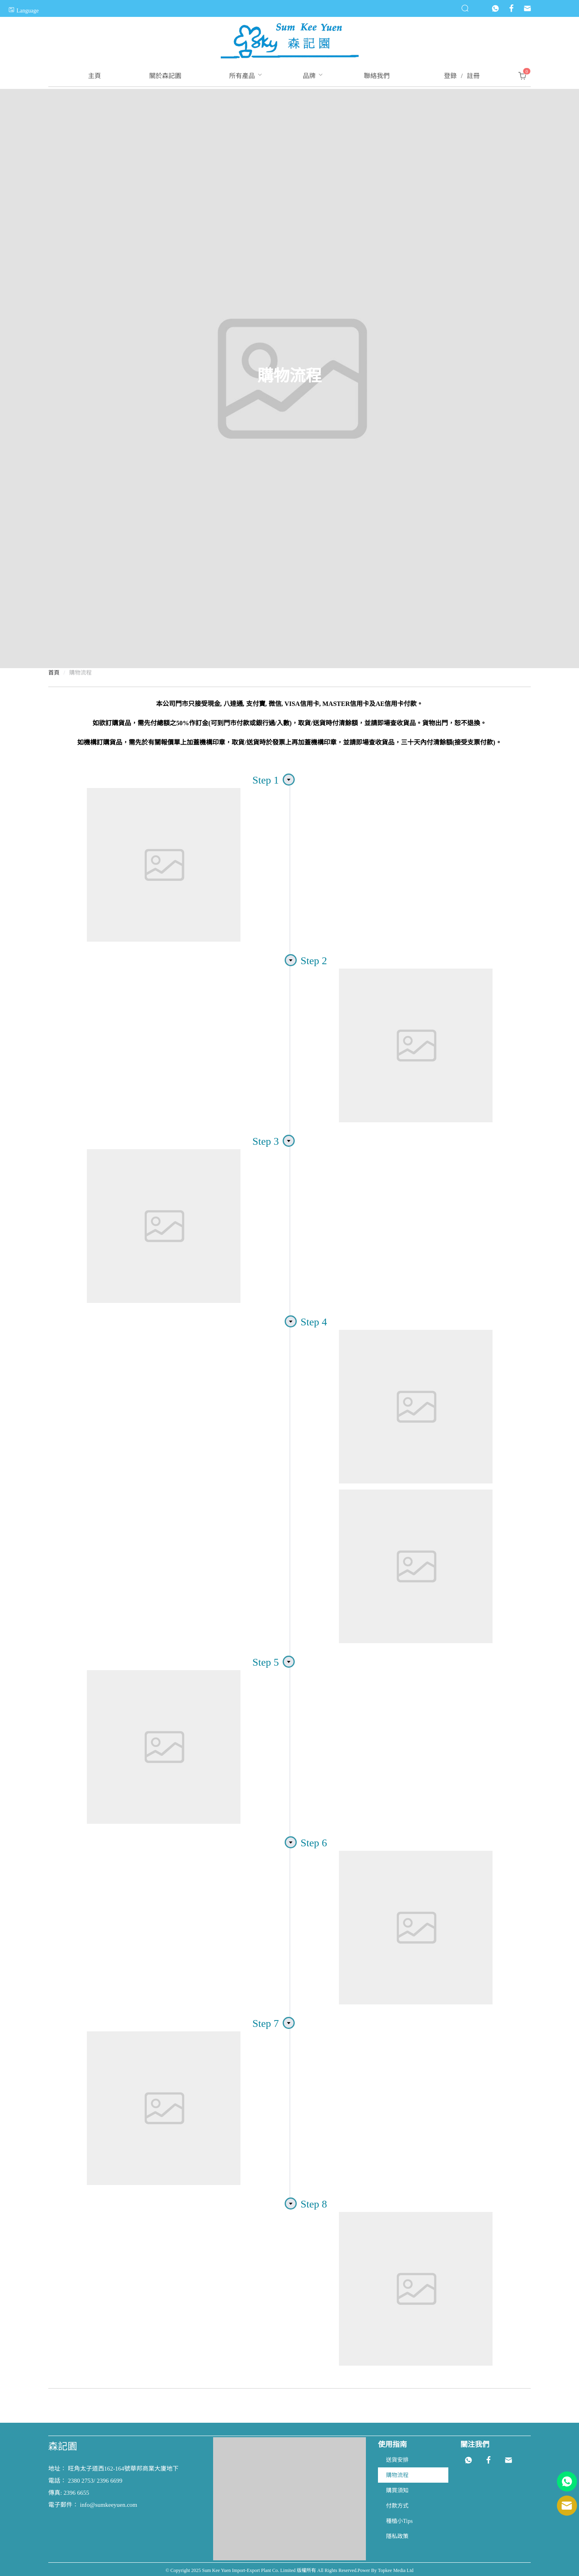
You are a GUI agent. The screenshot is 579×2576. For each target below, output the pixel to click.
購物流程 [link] (80, 673)
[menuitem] (94, 76)
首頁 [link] (54, 673)
